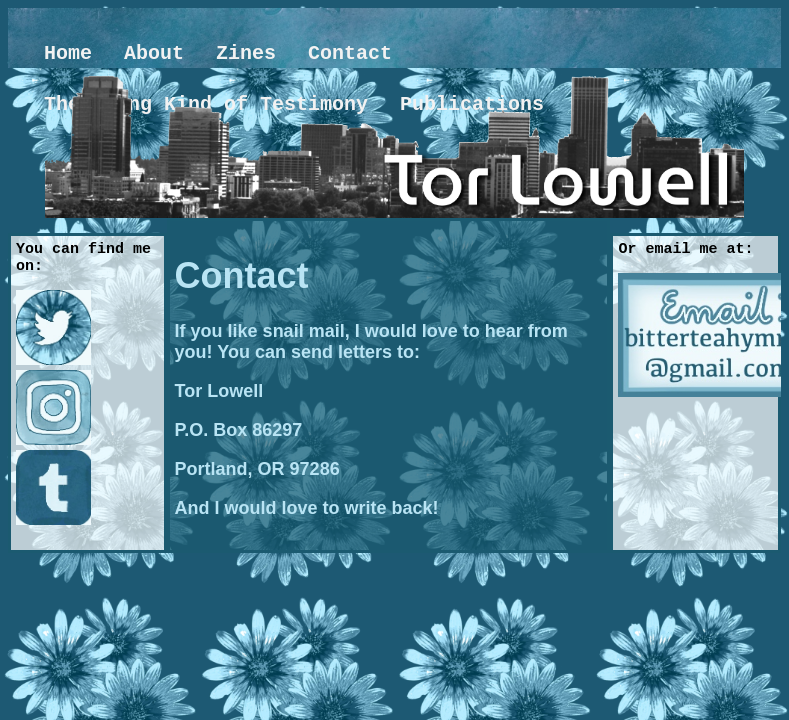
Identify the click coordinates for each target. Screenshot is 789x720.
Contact (350, 53)
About (154, 53)
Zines (246, 53)
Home (68, 53)
